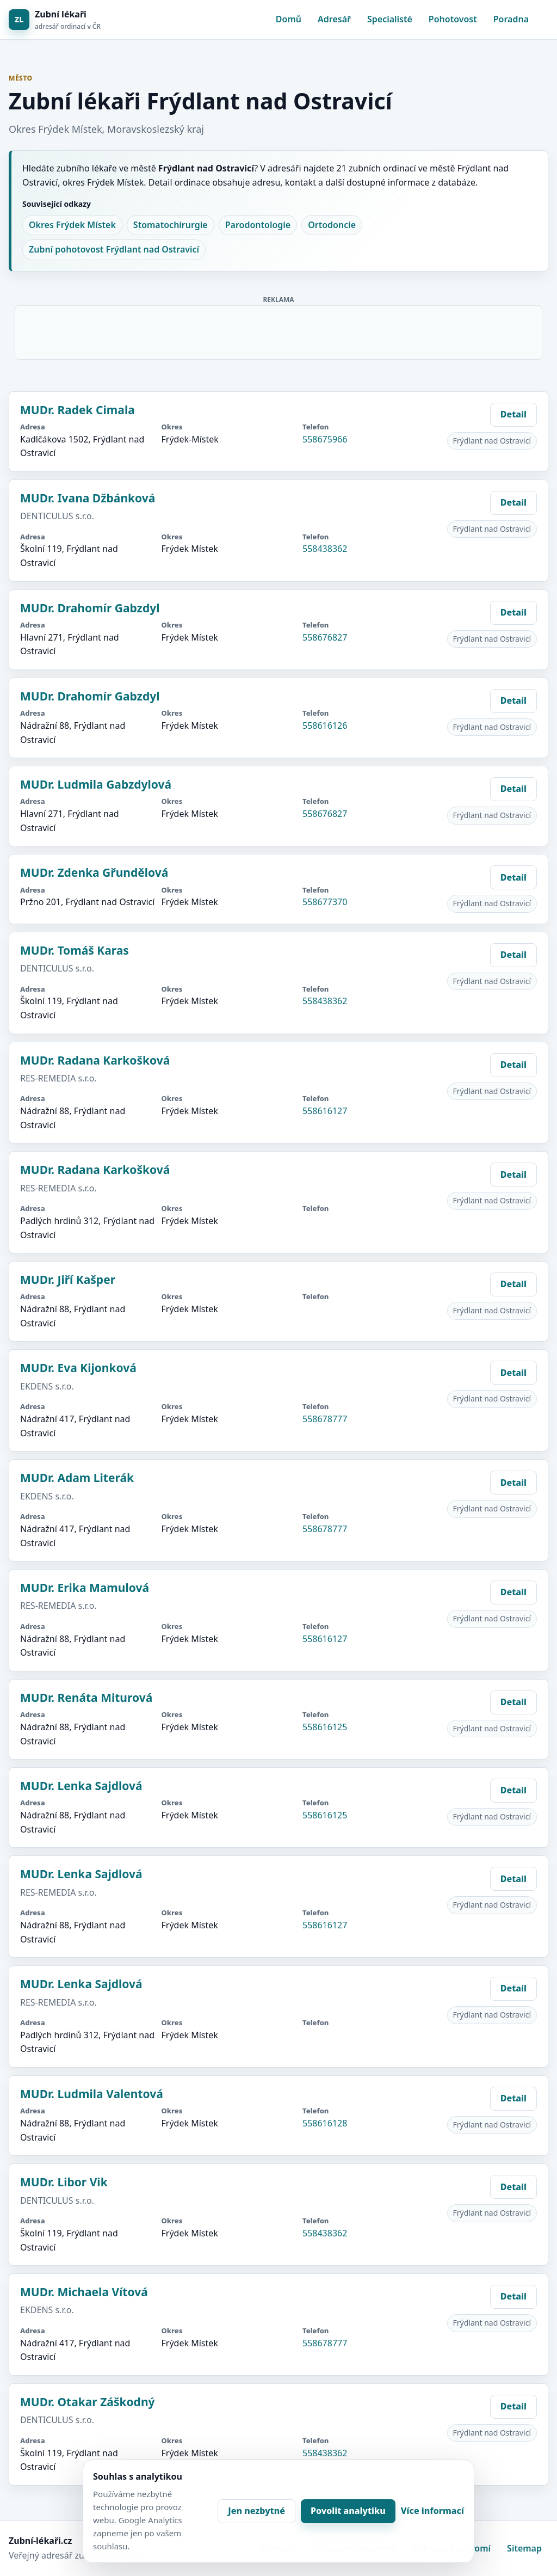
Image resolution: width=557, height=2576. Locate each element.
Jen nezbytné (256, 2511)
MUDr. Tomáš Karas (74, 950)
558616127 (324, 1111)
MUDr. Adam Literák (77, 1477)
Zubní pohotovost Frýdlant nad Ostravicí (114, 249)
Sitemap (524, 2548)
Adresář (334, 19)
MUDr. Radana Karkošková (95, 1060)
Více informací (432, 2511)
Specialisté (389, 19)
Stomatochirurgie (170, 225)
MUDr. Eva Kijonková (78, 1367)
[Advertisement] (279, 330)
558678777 (324, 1419)
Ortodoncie (332, 225)
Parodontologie (257, 225)
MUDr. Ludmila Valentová (91, 2093)
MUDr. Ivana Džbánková (87, 498)
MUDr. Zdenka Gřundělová (94, 872)
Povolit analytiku (348, 2511)
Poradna (511, 19)
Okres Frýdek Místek (72, 225)
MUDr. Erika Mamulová (84, 1587)
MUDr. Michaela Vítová (84, 2292)
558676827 (324, 637)
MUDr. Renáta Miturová (86, 1697)
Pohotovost (453, 19)
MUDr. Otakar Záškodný (87, 2401)
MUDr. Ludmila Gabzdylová (95, 784)
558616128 (324, 2123)
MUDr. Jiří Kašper (67, 1279)
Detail (513, 414)
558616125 (324, 1727)
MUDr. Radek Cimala (77, 409)
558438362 (324, 549)
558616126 (324, 725)
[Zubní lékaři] (55, 20)
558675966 (324, 439)
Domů (288, 19)
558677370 (324, 902)
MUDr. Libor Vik (64, 2182)
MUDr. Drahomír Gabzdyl (89, 608)
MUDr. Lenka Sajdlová (81, 1785)
